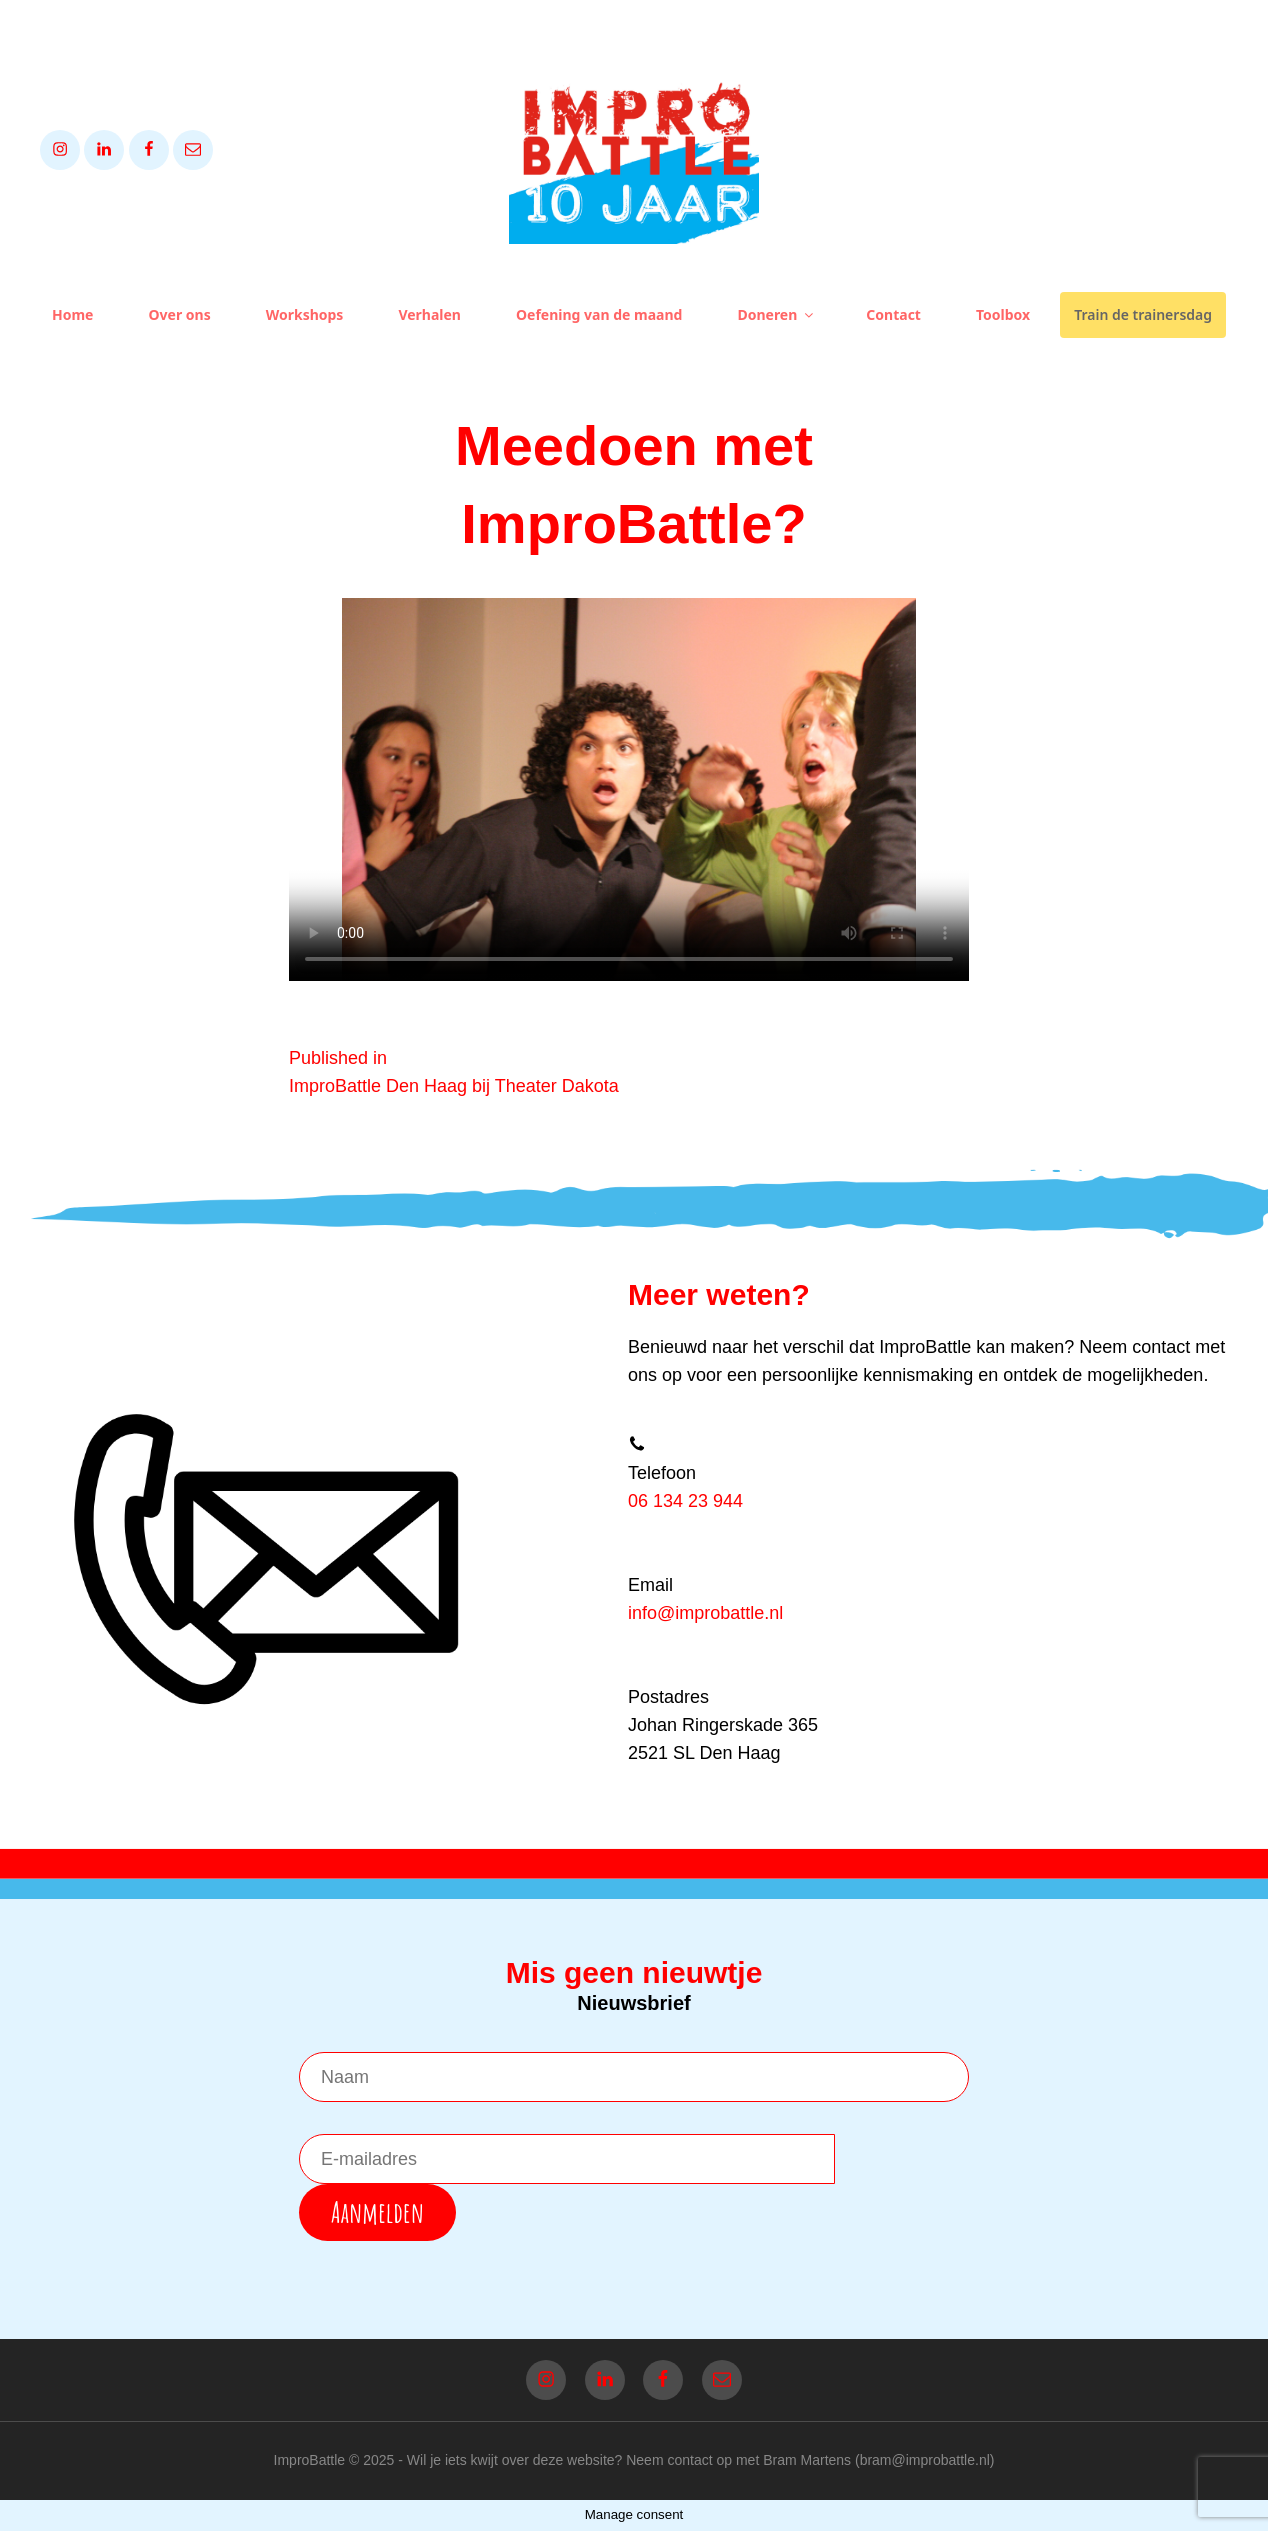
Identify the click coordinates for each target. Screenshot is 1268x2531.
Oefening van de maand (599, 314)
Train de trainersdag (1143, 314)
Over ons (179, 314)
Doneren (776, 314)
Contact (893, 314)
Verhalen (429, 314)
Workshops (305, 314)
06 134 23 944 (685, 1501)
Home (72, 314)
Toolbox (1003, 314)
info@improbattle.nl (705, 1613)
